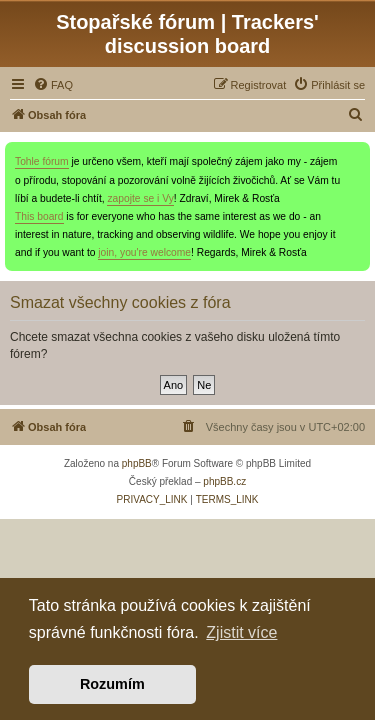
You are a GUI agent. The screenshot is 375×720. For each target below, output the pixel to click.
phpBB (137, 463)
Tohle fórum (42, 161)
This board (39, 216)
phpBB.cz (224, 481)
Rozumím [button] (112, 684)
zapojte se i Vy (140, 198)
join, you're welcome (144, 252)
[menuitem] (53, 85)
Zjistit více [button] (241, 632)
